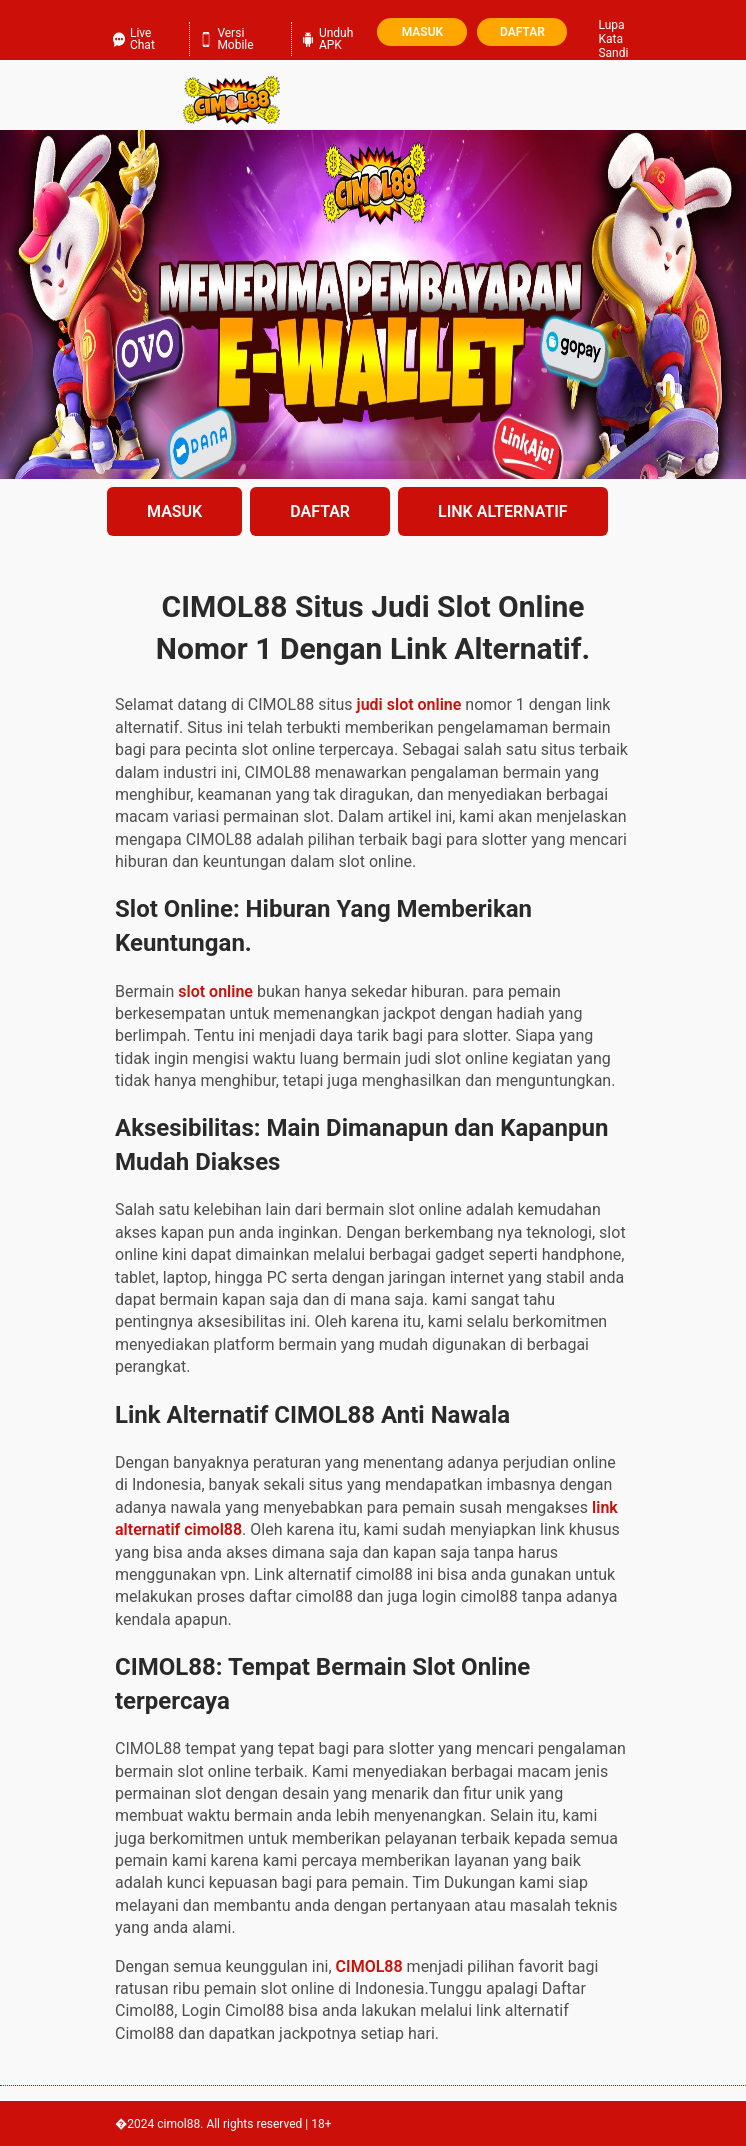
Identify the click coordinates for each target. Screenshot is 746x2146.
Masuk (422, 32)
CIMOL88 (369, 1966)
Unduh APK (327, 37)
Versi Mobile (226, 37)
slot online (215, 991)
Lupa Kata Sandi (613, 39)
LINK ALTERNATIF (503, 511)
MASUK (174, 511)
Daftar (522, 32)
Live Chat (134, 37)
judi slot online (409, 704)
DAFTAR (320, 511)
